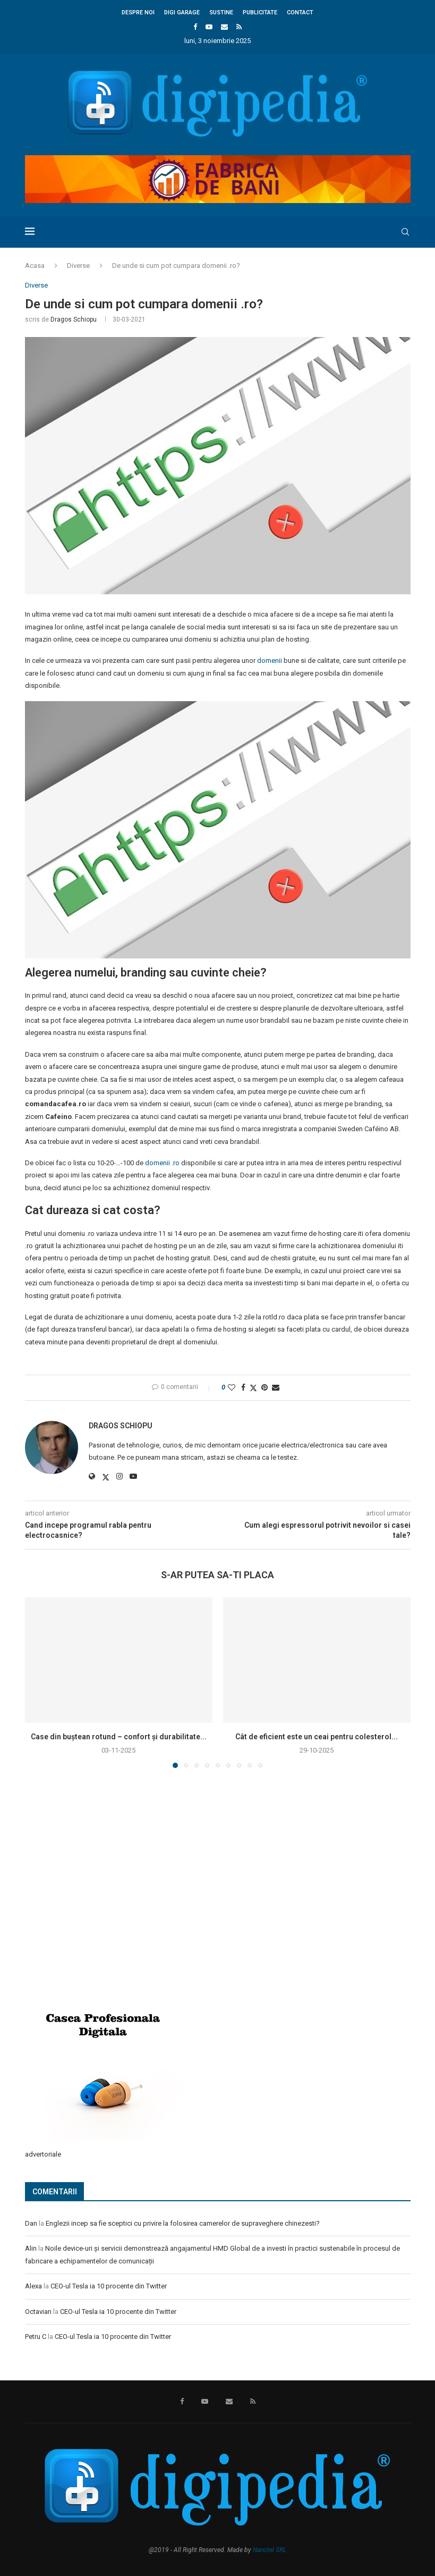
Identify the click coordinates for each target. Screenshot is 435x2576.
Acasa (35, 266)
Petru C (35, 2337)
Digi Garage (182, 12)
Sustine (221, 12)
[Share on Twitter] (253, 1387)
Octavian (38, 2312)
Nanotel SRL (269, 2550)
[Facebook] (195, 27)
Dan (31, 2223)
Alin (31, 2248)
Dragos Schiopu (73, 319)
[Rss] (239, 27)
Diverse (78, 266)
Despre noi (138, 12)
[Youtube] (209, 27)
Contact (300, 12)
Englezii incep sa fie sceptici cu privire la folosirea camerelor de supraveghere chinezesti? (183, 2223)
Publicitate (260, 12)
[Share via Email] (275, 1387)
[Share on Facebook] (243, 1387)
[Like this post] (231, 1387)
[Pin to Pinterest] (264, 1387)
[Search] (405, 231)
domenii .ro (162, 1163)
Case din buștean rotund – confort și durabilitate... (119, 1736)
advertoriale (43, 2154)
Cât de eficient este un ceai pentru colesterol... (316, 1736)
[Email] (224, 27)
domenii (269, 660)
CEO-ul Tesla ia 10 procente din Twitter (108, 2286)
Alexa (33, 2286)
